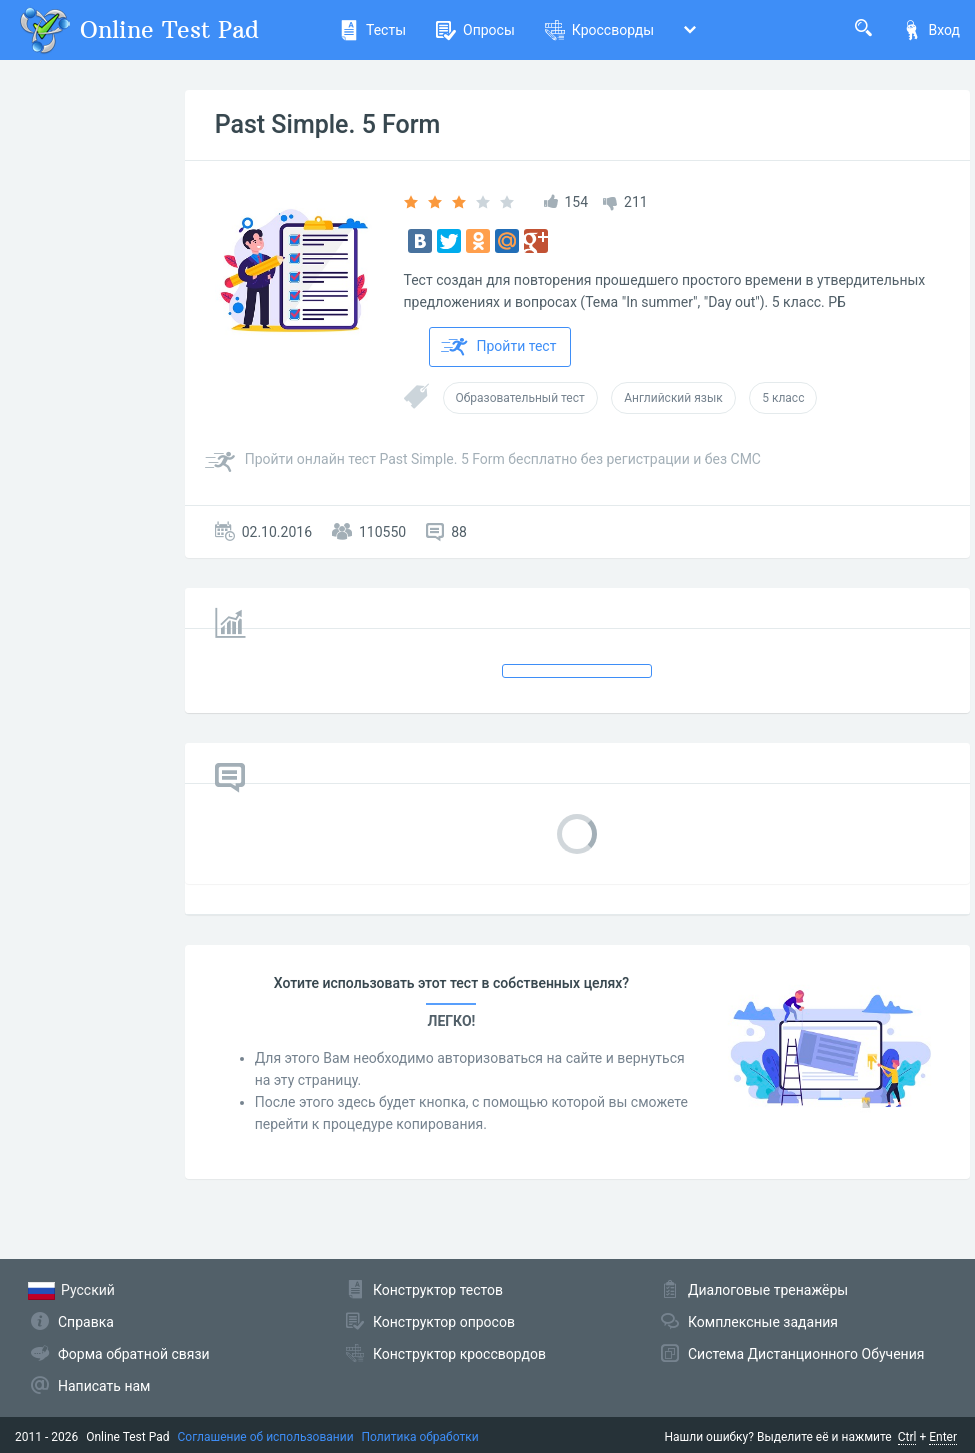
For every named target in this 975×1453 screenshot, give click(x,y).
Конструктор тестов (438, 1290)
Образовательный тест (520, 398)
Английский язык (673, 398)
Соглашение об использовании (266, 1437)
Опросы (475, 30)
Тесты (372, 30)
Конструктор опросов (444, 1322)
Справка (86, 1322)
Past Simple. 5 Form (328, 124)
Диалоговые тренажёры (768, 1290)
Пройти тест (499, 347)
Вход (931, 30)
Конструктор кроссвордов (459, 1354)
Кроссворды (599, 30)
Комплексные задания (763, 1322)
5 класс (783, 398)
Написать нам (104, 1386)
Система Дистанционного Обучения (806, 1354)
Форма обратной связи (134, 1354)
